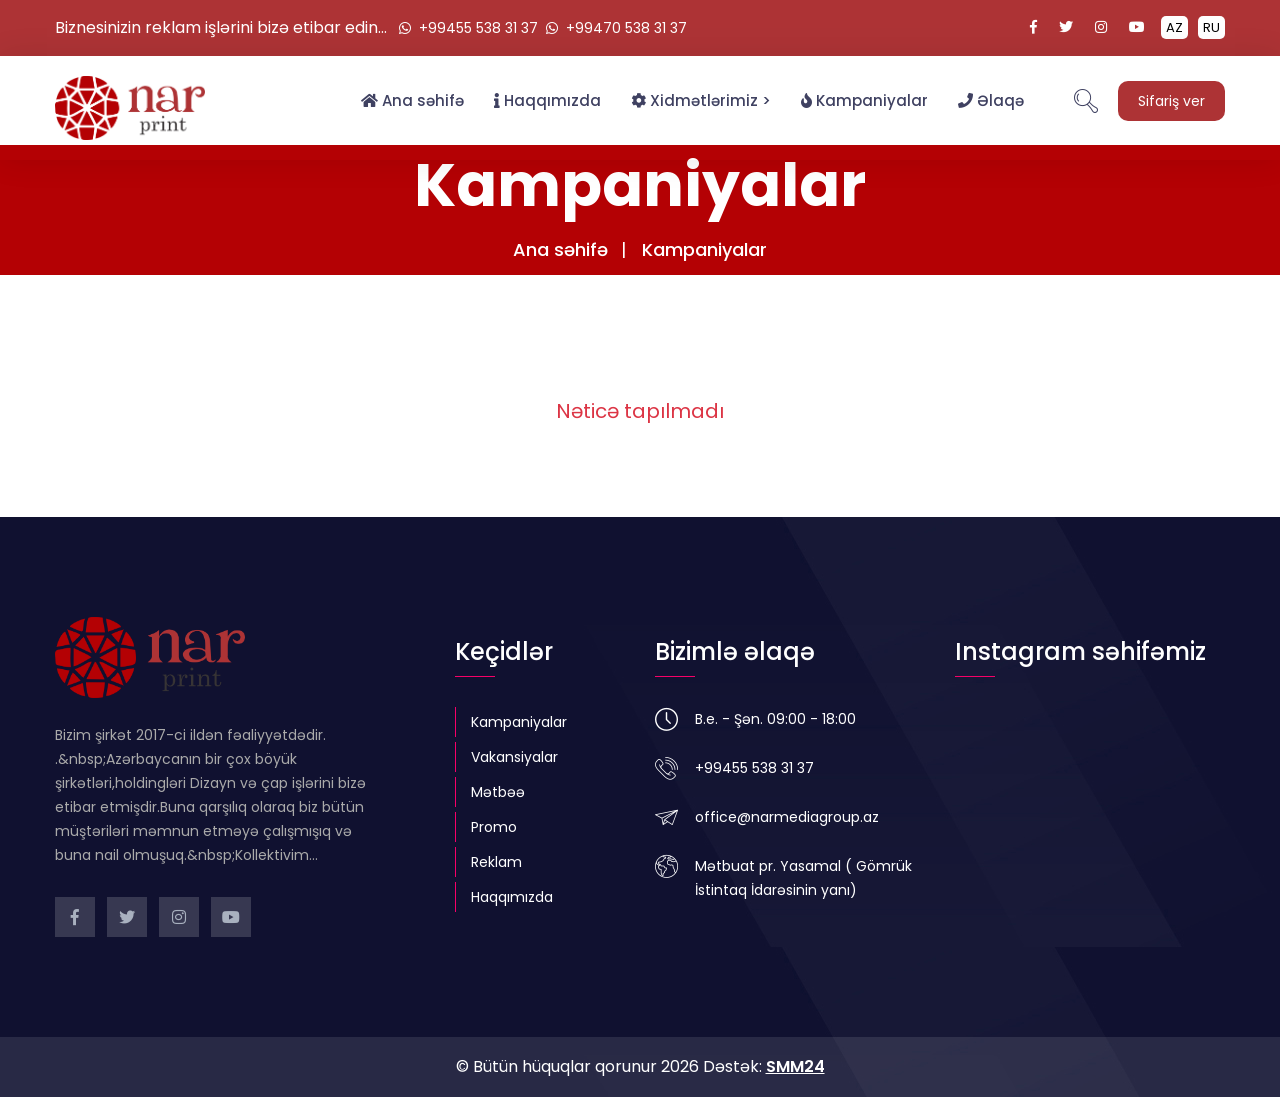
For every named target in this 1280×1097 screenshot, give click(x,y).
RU (1211, 27)
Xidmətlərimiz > (701, 101)
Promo (494, 827)
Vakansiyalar (514, 757)
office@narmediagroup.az (787, 817)
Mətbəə (498, 792)
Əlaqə (991, 101)
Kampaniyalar (864, 101)
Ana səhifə (412, 101)
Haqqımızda (547, 101)
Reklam (496, 862)
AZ (1174, 27)
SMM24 (795, 1066)
